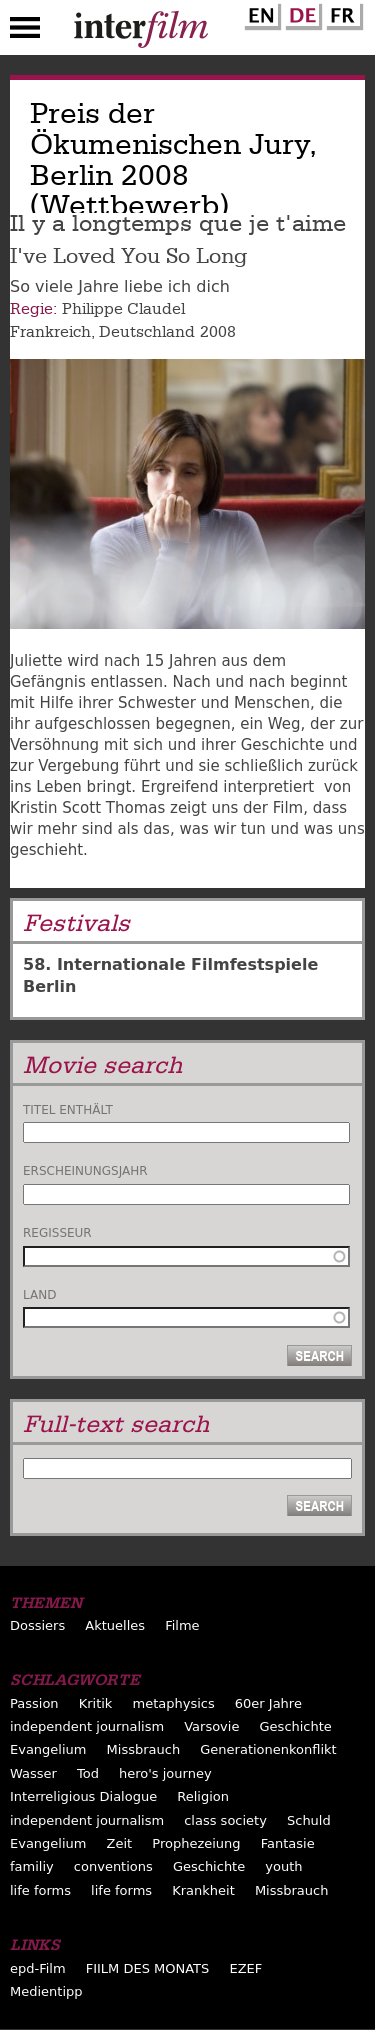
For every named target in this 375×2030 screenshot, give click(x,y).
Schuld (309, 1820)
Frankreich (50, 332)
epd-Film (38, 1968)
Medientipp (46, 1991)
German (301, 13)
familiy (32, 1866)
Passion (34, 1703)
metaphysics (173, 1703)
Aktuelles (115, 1625)
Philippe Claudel (123, 309)
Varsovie (211, 1726)
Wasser (33, 1773)
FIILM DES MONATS (148, 1968)
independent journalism (87, 1726)
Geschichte (296, 1726)
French (342, 13)
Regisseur (57, 1233)
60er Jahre (268, 1703)
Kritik (96, 1703)
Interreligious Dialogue (83, 1796)
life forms (40, 1890)
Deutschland (147, 332)
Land (39, 1295)
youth (283, 1866)
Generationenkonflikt (268, 1749)
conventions (113, 1866)
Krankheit (203, 1890)
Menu (25, 32)
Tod (88, 1773)
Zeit (120, 1843)
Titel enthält (68, 1110)
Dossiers (37, 1625)
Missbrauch (144, 1749)
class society (225, 1820)
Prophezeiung (196, 1843)
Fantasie (288, 1843)
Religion (203, 1796)
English (260, 13)
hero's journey (165, 1773)
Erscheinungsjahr (85, 1171)
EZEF (245, 1968)
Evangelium (48, 1749)
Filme (182, 1625)
